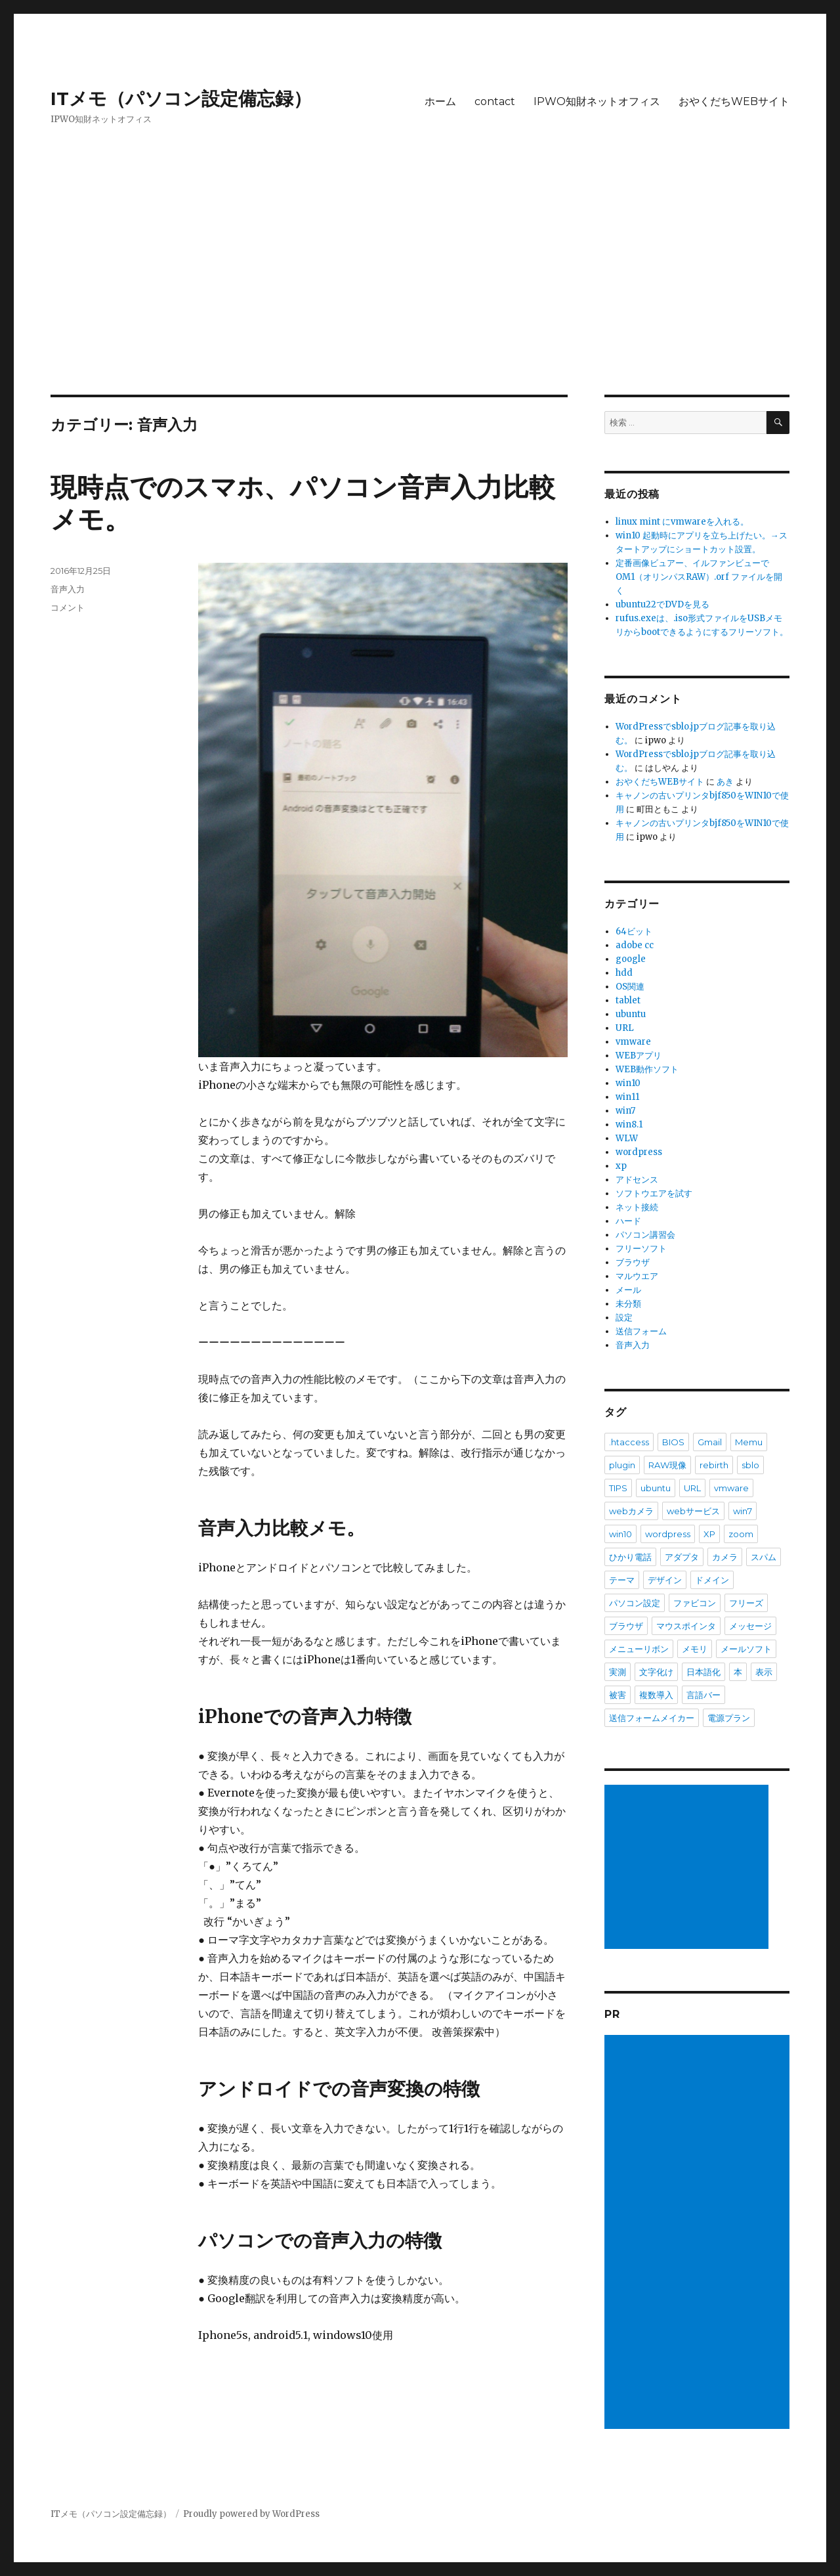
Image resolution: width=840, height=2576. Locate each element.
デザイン (665, 1580)
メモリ (694, 1649)
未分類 (628, 1303)
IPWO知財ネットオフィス (597, 101)
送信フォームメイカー (651, 1718)
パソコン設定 (634, 1603)
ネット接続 (637, 1207)
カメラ (725, 1557)
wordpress (639, 1152)
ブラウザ (633, 1262)
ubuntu (631, 1014)
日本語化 (703, 1672)
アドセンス (637, 1179)
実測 (617, 1672)
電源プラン (728, 1718)
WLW (627, 1138)
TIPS (618, 1488)
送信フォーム (641, 1331)
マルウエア (637, 1276)
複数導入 (656, 1695)
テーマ (622, 1580)
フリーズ (746, 1603)
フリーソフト (641, 1248)
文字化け (656, 1672)
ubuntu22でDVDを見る (662, 604)
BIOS (673, 1442)
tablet (628, 1000)
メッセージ (750, 1626)
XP (709, 1534)
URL (625, 1028)
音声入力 (68, 589)
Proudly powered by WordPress (251, 2514)
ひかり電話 (630, 1557)
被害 (617, 1695)
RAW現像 (667, 1465)
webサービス (693, 1511)
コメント (68, 607)
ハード (628, 1221)
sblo (750, 1465)
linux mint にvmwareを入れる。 (682, 521)
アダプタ (682, 1557)
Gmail (710, 1442)
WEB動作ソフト (647, 1069)
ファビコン (694, 1603)
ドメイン (712, 1580)
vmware (633, 1041)
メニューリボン (639, 1649)
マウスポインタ (686, 1626)
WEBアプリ (639, 1055)
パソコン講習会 (645, 1234)
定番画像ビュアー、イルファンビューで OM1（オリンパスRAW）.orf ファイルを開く (699, 576)
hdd (624, 972)
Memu (749, 1442)
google (631, 959)
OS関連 (630, 986)
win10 (628, 1083)
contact (494, 101)
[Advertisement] (420, 297)
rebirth (714, 1465)
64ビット (634, 931)
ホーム (440, 101)
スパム (763, 1557)
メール (628, 1290)
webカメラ (631, 1511)
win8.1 (629, 1124)
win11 (627, 1096)
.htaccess (629, 1442)
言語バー (703, 1695)
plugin (622, 1465)
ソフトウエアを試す (654, 1193)
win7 (625, 1110)
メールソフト (746, 1649)
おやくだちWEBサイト (734, 101)
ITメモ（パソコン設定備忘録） (181, 98)
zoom (740, 1534)
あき (725, 781)
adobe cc (635, 945)
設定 (624, 1317)
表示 (763, 1672)
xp (621, 1165)
